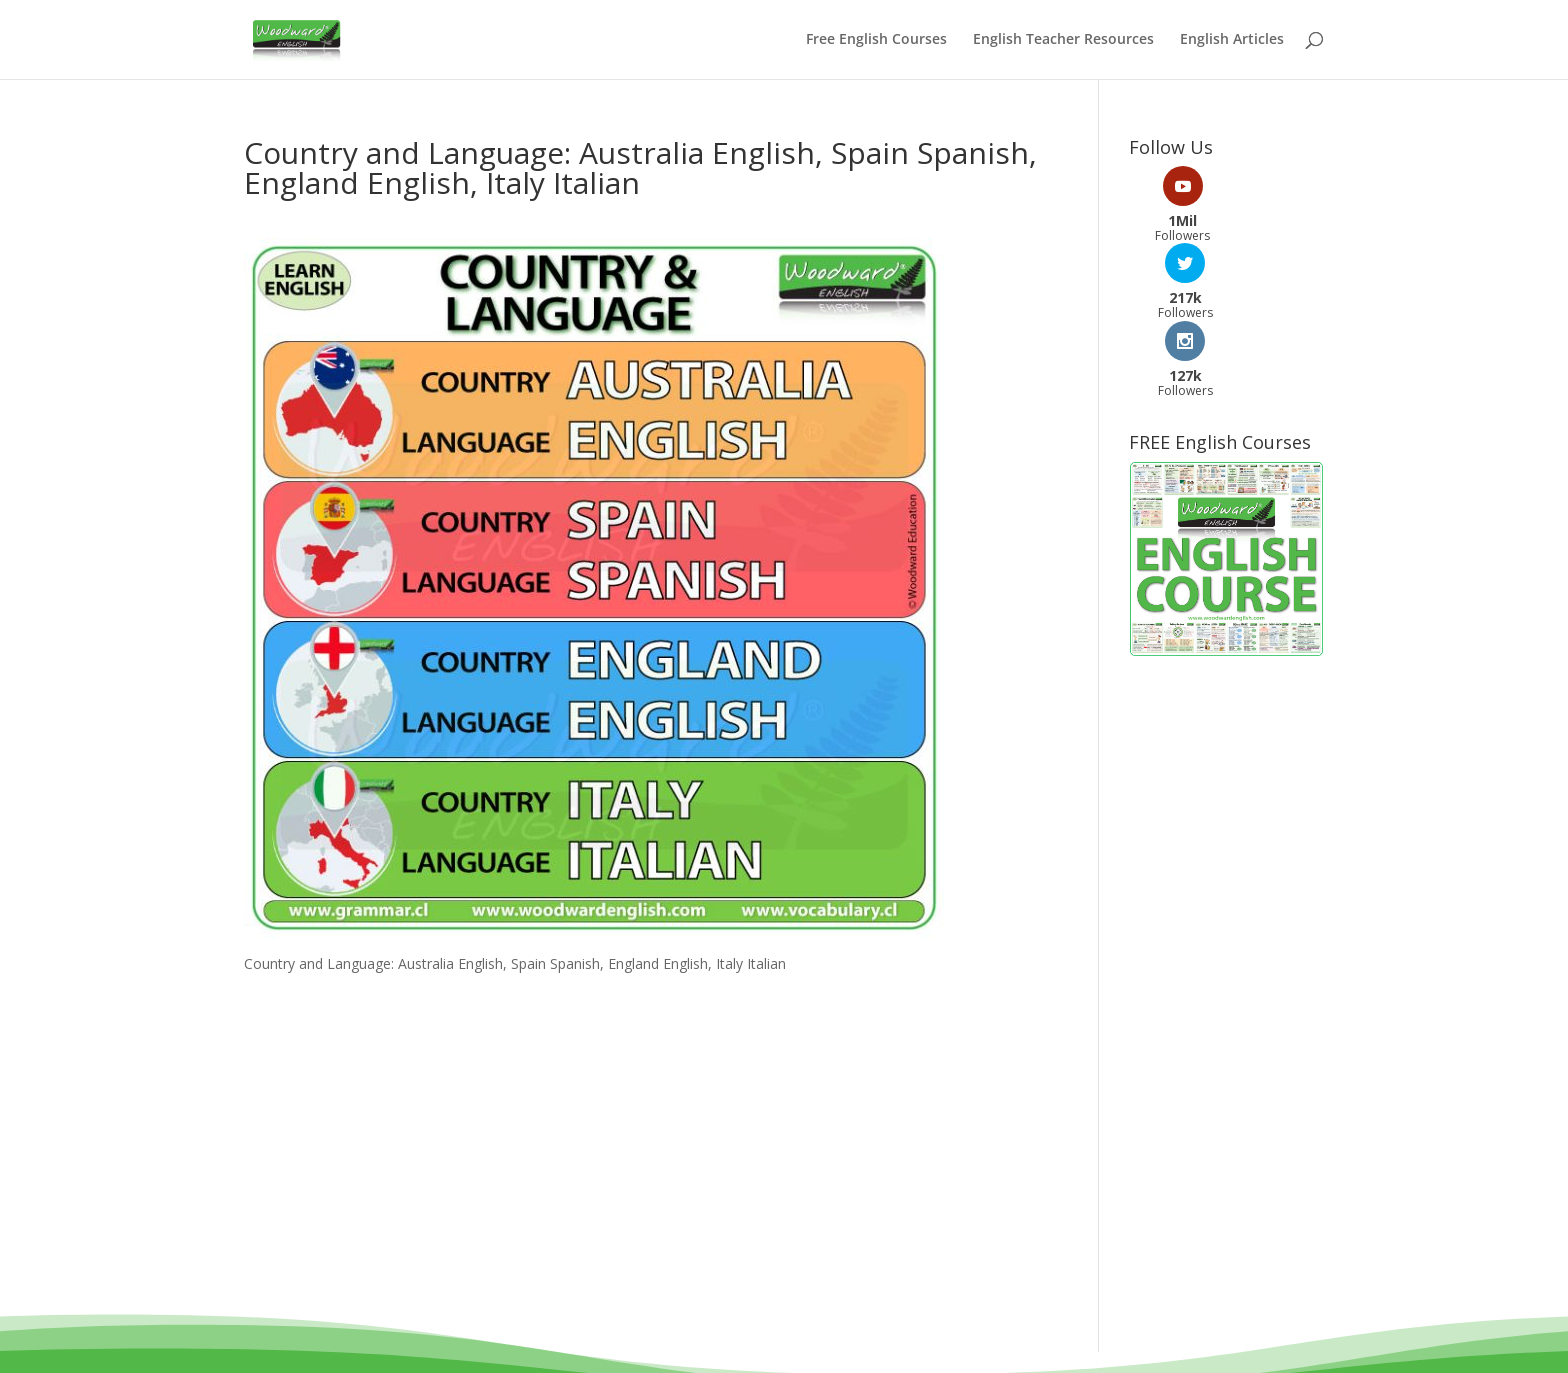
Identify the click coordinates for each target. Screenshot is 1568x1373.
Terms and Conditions (728, 1329)
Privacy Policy (871, 1329)
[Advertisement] (1226, 839)
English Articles (1232, 41)
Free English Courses (876, 41)
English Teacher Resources (1063, 41)
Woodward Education (712, 1305)
